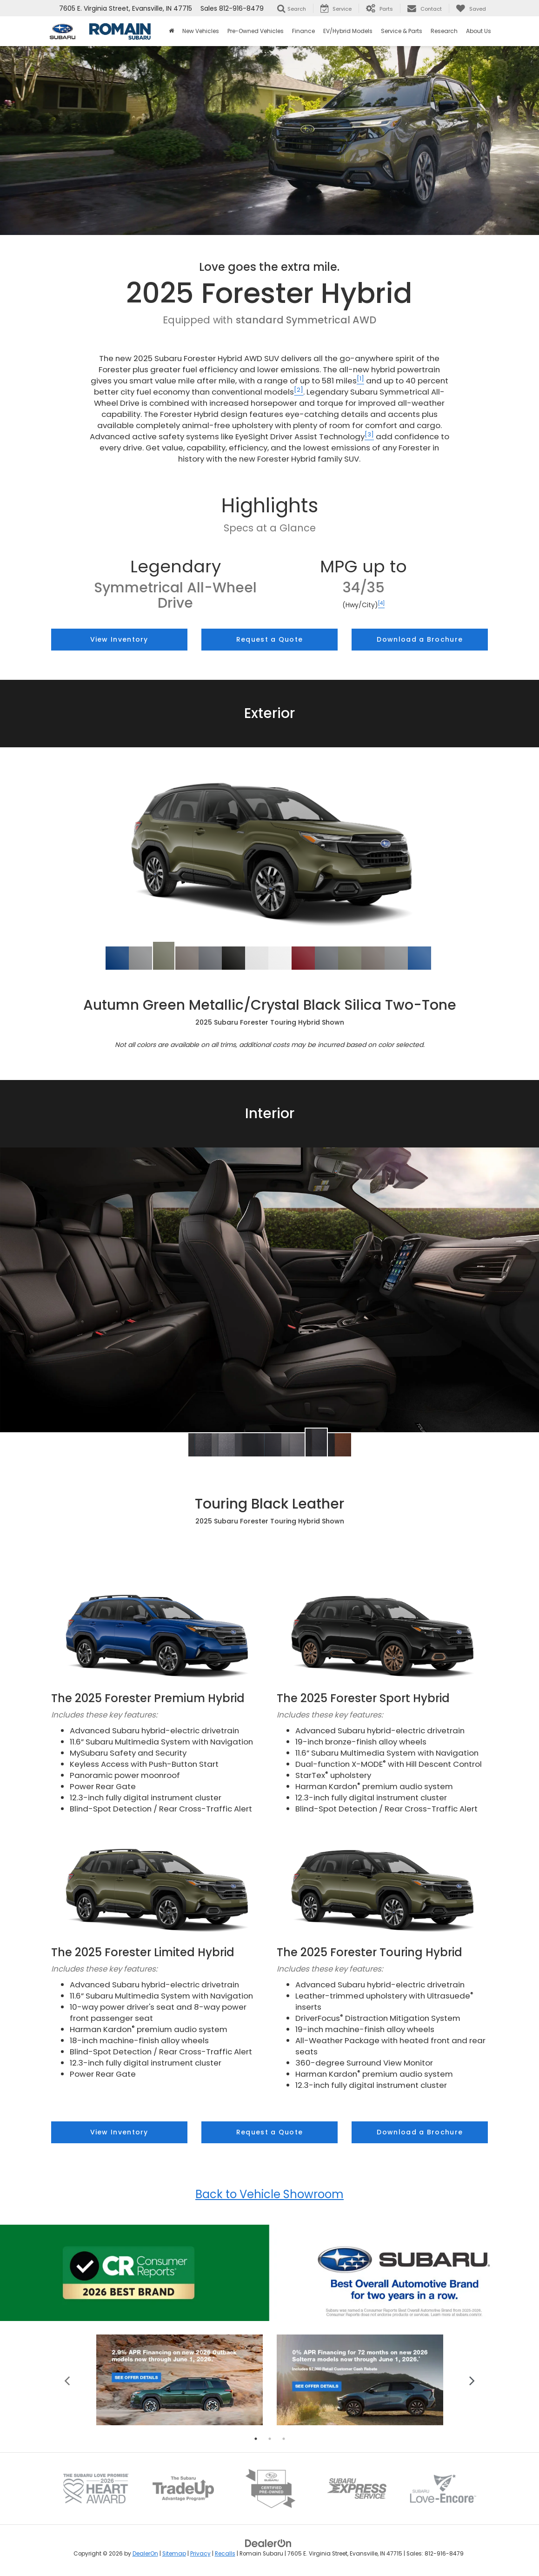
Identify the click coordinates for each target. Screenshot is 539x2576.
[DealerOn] (268, 2543)
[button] (117, 958)
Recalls (225, 2553)
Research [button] (444, 31)
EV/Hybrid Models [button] (348, 31)
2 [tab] (269, 2438)
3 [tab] (283, 2438)
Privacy (200, 2553)
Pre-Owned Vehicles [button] (255, 31)
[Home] (171, 31)
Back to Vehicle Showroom (269, 2194)
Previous (67, 2380)
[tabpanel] (179, 2379)
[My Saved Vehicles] (471, 8)
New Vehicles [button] (200, 31)
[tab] (117, 958)
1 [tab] (255, 2438)
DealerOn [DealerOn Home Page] (145, 2553)
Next (472, 2380)
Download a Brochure (420, 639)
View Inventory (119, 639)
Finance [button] (303, 31)
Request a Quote (269, 639)
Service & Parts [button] (401, 31)
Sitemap (174, 2553)
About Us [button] (478, 31)
